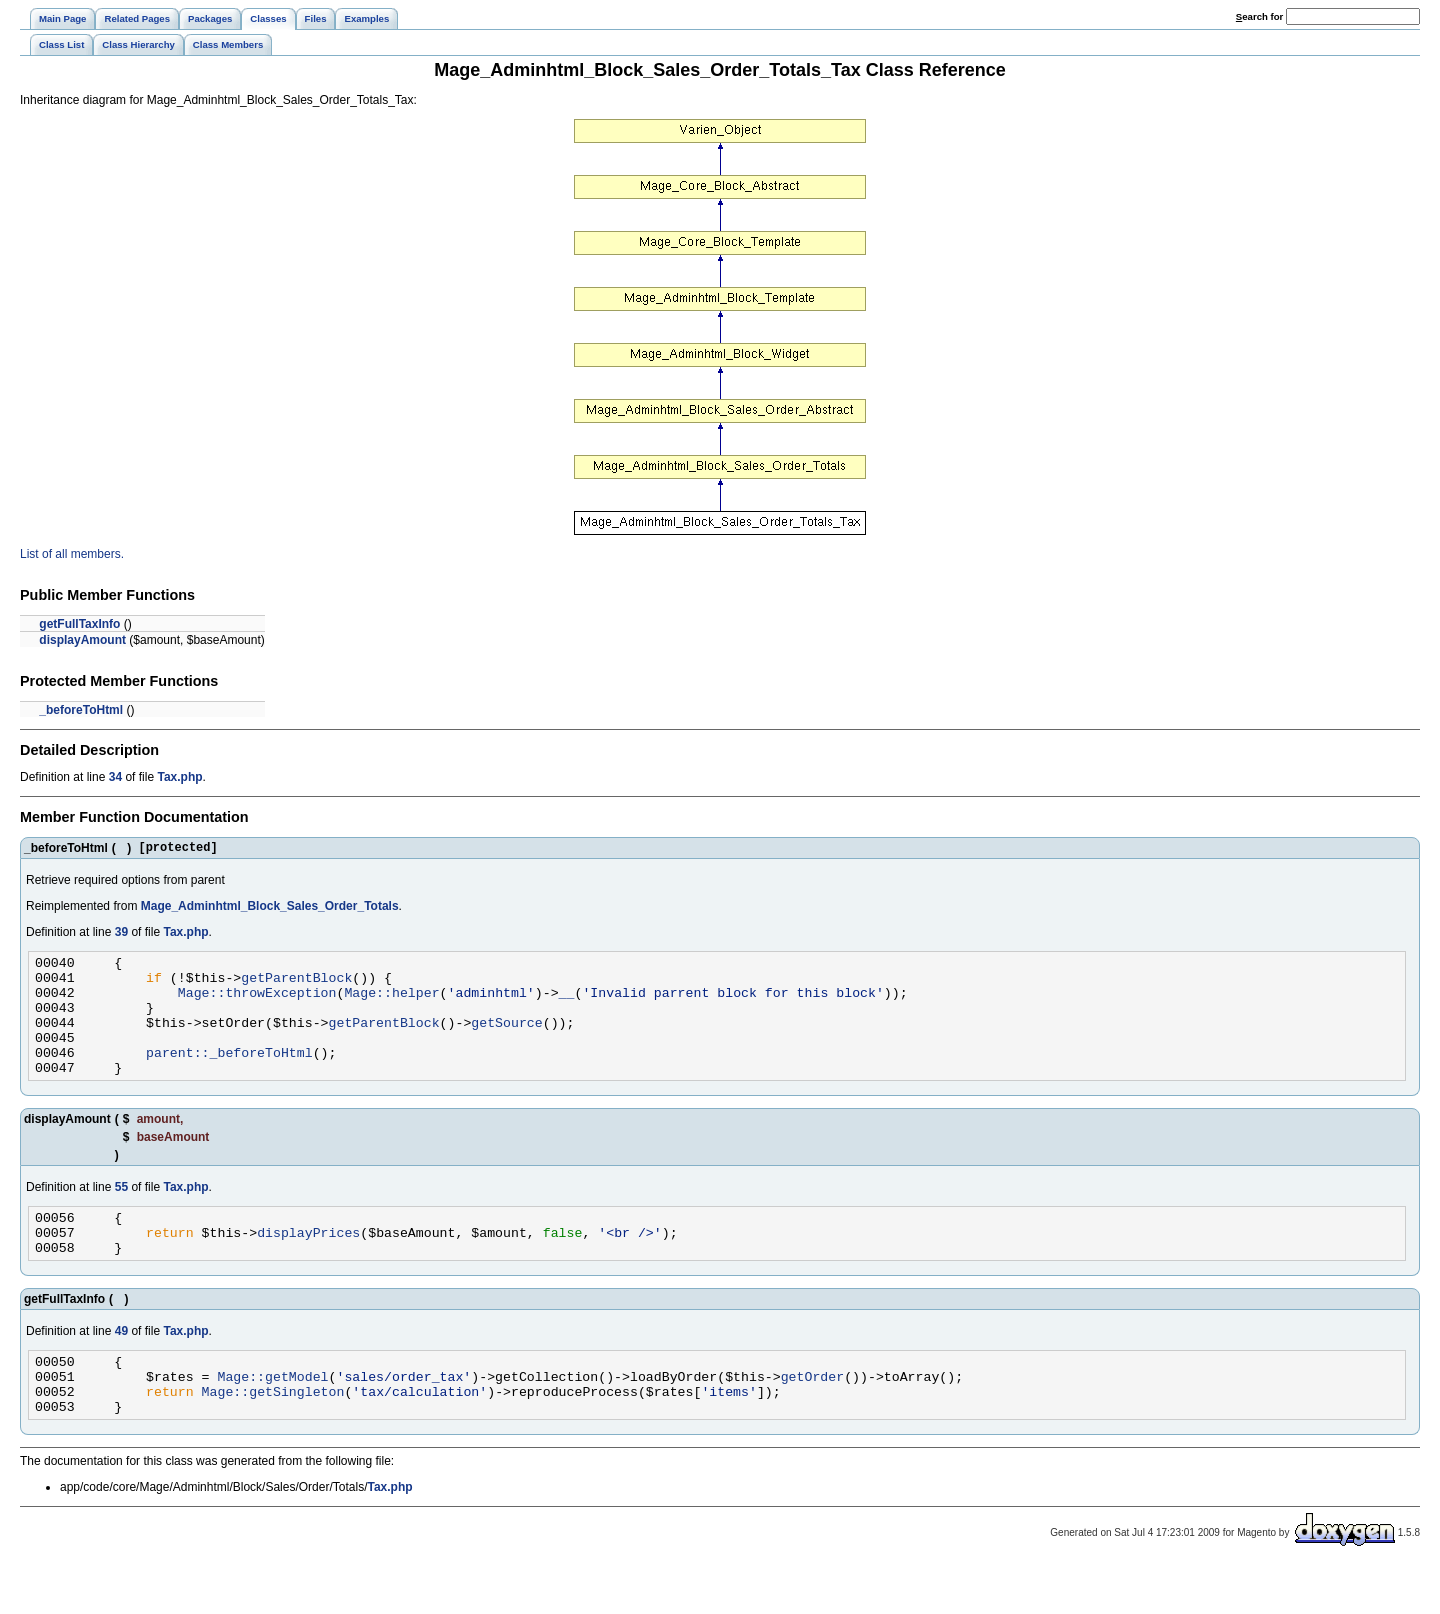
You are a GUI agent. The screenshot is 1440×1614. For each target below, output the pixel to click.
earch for (1259, 16)
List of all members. (72, 554)
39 (121, 935)
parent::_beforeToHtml (229, 1076)
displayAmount (82, 640)
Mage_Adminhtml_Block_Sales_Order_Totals (270, 909)
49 (121, 1367)
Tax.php (179, 777)
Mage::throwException (257, 1004)
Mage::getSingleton (273, 1436)
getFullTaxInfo (79, 624)
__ (567, 1004)
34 (115, 777)
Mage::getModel (272, 1418)
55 (121, 1214)
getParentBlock (296, 986)
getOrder (812, 1418)
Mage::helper (391, 1004)
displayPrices (308, 1265)
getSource (506, 1040)
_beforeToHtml (81, 710)
